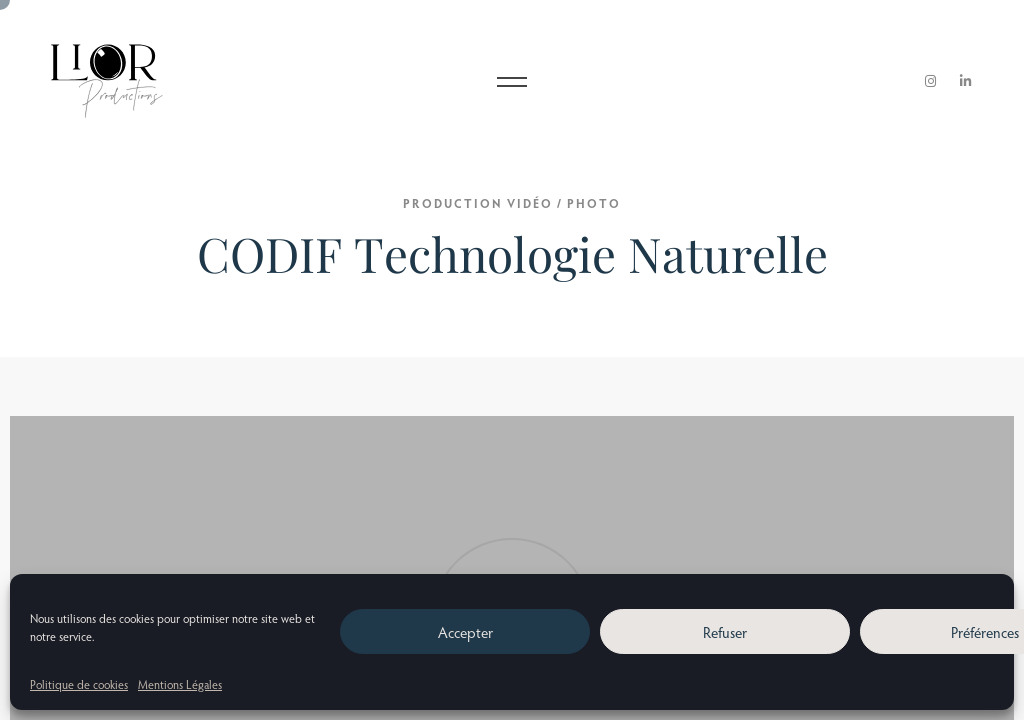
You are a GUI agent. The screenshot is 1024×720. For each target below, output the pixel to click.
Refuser (725, 632)
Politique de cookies (79, 684)
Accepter (465, 632)
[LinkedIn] (966, 81)
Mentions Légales (180, 684)
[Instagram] (931, 81)
